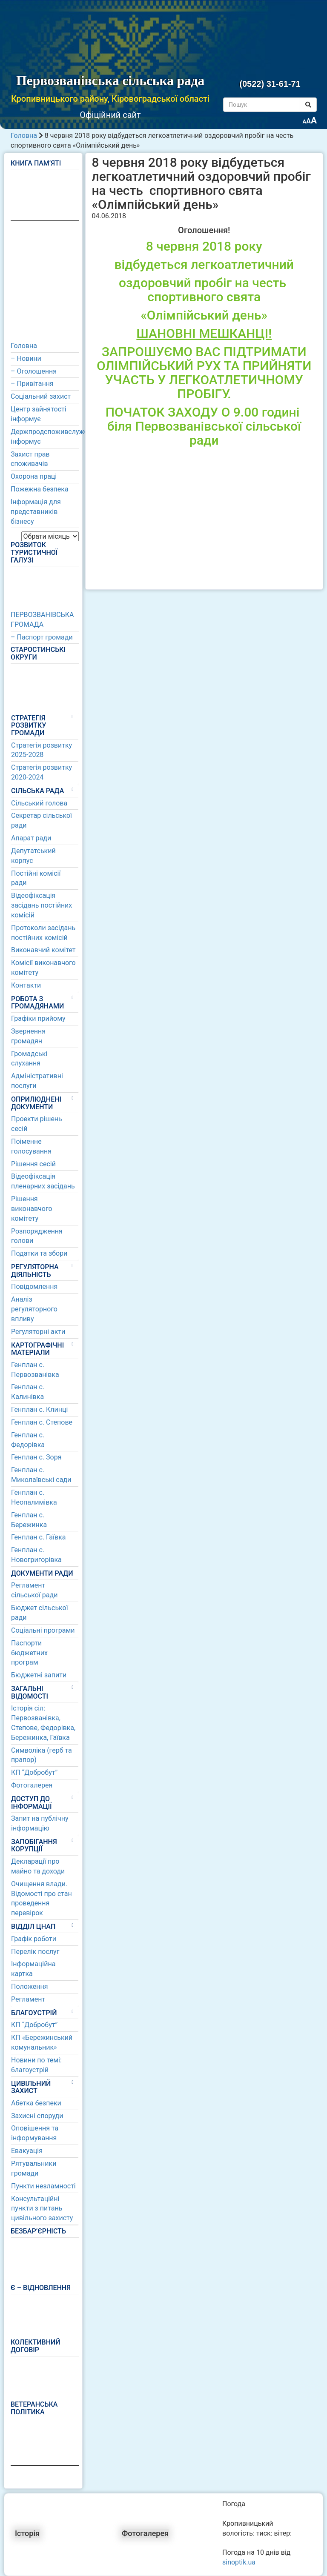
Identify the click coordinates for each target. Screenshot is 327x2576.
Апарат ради (31, 838)
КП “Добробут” (34, 1772)
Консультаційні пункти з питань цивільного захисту (42, 2208)
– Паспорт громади (42, 637)
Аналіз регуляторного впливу (34, 1309)
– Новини (26, 358)
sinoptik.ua (238, 2562)
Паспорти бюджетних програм (29, 1653)
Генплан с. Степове (41, 1422)
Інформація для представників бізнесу (36, 511)
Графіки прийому (38, 1018)
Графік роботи (33, 1939)
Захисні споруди (37, 2116)
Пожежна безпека (40, 489)
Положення (29, 1986)
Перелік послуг (35, 1952)
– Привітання (32, 384)
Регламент (28, 1999)
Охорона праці (34, 476)
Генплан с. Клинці (39, 1409)
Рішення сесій (33, 1164)
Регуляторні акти (38, 1332)
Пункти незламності (43, 2186)
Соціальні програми (43, 1630)
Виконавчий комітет (43, 950)
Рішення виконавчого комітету (31, 1208)
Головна (24, 135)
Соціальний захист (41, 396)
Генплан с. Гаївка (38, 1537)
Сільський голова (39, 803)
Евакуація (27, 2151)
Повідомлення (34, 1286)
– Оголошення (34, 371)
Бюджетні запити (38, 1675)
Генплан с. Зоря (36, 1457)
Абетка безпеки (36, 2103)
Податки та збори (39, 1253)
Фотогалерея (31, 1785)
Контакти (26, 985)
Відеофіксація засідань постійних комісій (41, 905)
